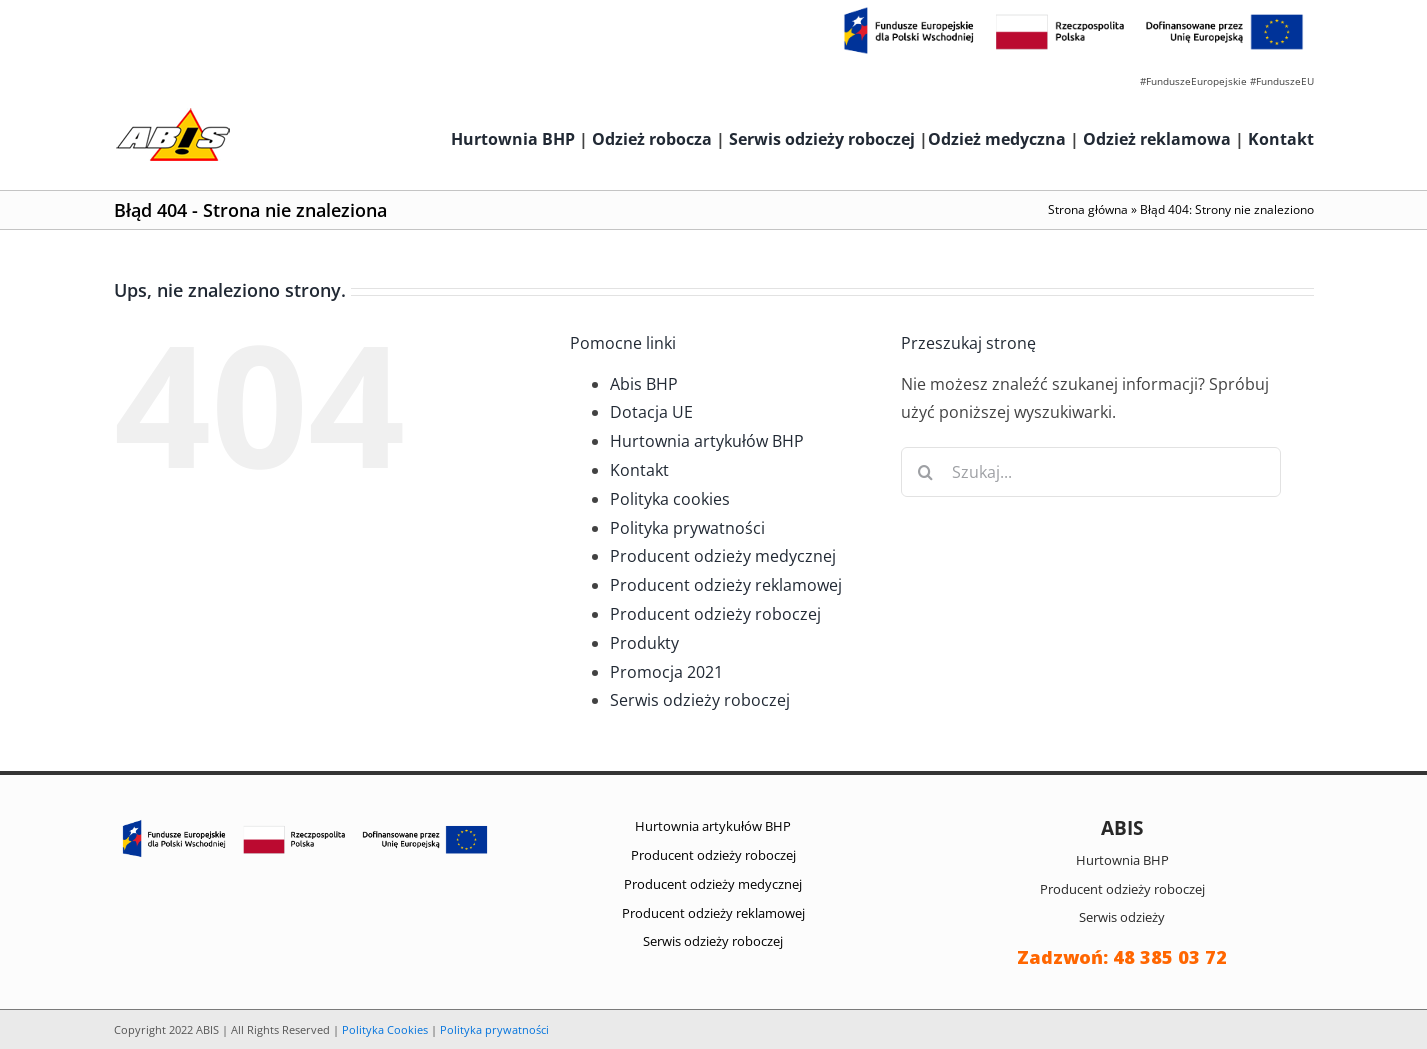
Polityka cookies (670, 499)
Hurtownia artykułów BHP (707, 441)
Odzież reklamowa (1157, 139)
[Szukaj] (926, 472)
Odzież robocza (652, 139)
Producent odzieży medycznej (723, 556)
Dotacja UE (651, 412)
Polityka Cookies (385, 1029)
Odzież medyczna (997, 139)
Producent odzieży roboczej (715, 614)
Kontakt (1281, 139)
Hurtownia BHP (513, 139)
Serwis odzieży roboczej (822, 139)
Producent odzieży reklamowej (726, 585)
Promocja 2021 (666, 672)
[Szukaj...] (1091, 472)
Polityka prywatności (687, 528)
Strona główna (1088, 209)
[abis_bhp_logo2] (173, 113)
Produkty (644, 643)
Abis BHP (644, 384)
